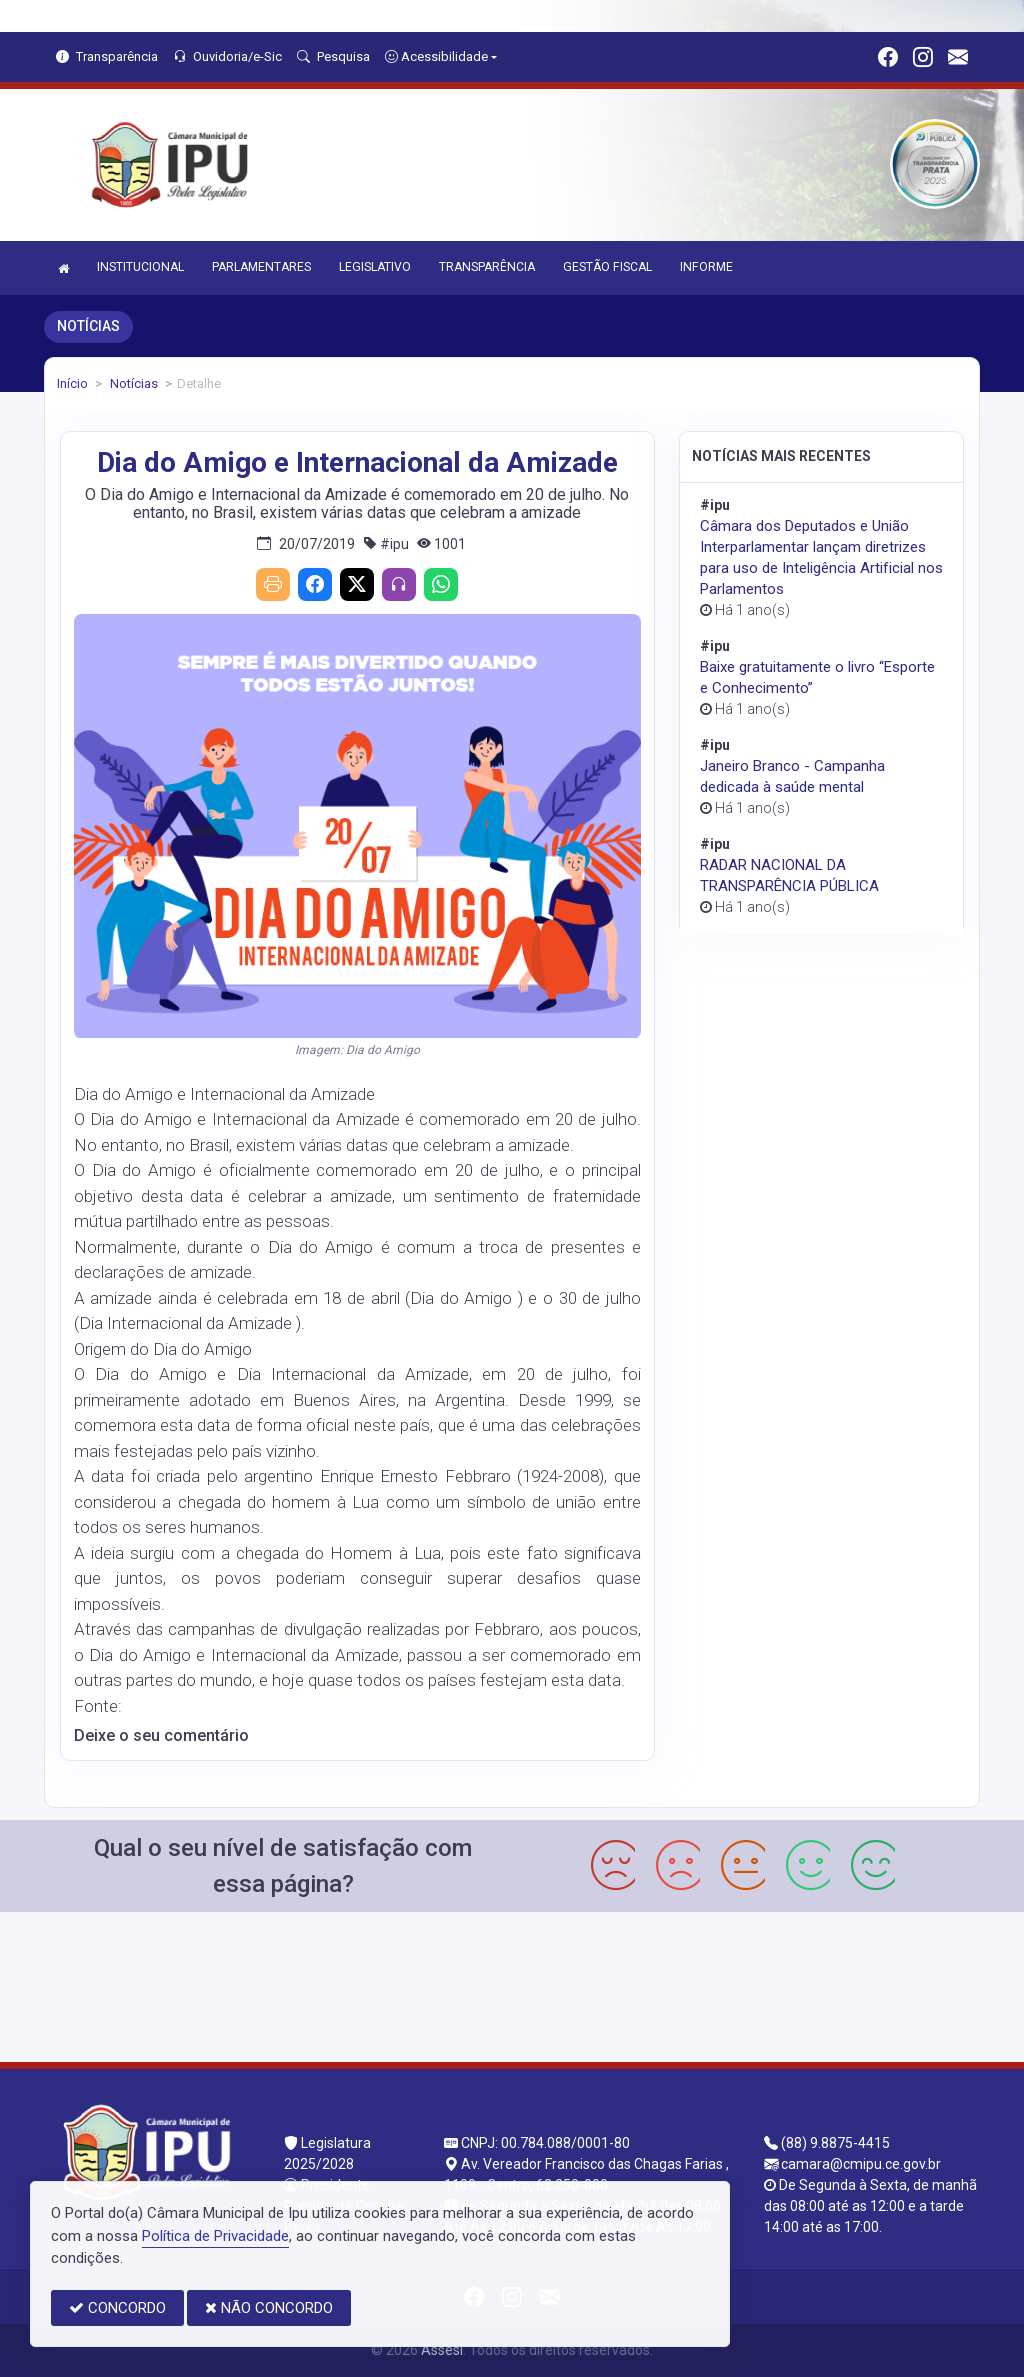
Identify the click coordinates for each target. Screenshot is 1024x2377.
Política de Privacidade (215, 2236)
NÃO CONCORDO (269, 2308)
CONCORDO (117, 2308)
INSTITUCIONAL (140, 267)
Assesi (442, 2350)
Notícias (132, 383)
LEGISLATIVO (375, 267)
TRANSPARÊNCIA (487, 267)
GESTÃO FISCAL (607, 267)
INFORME (706, 267)
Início (72, 383)
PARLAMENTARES (261, 267)
